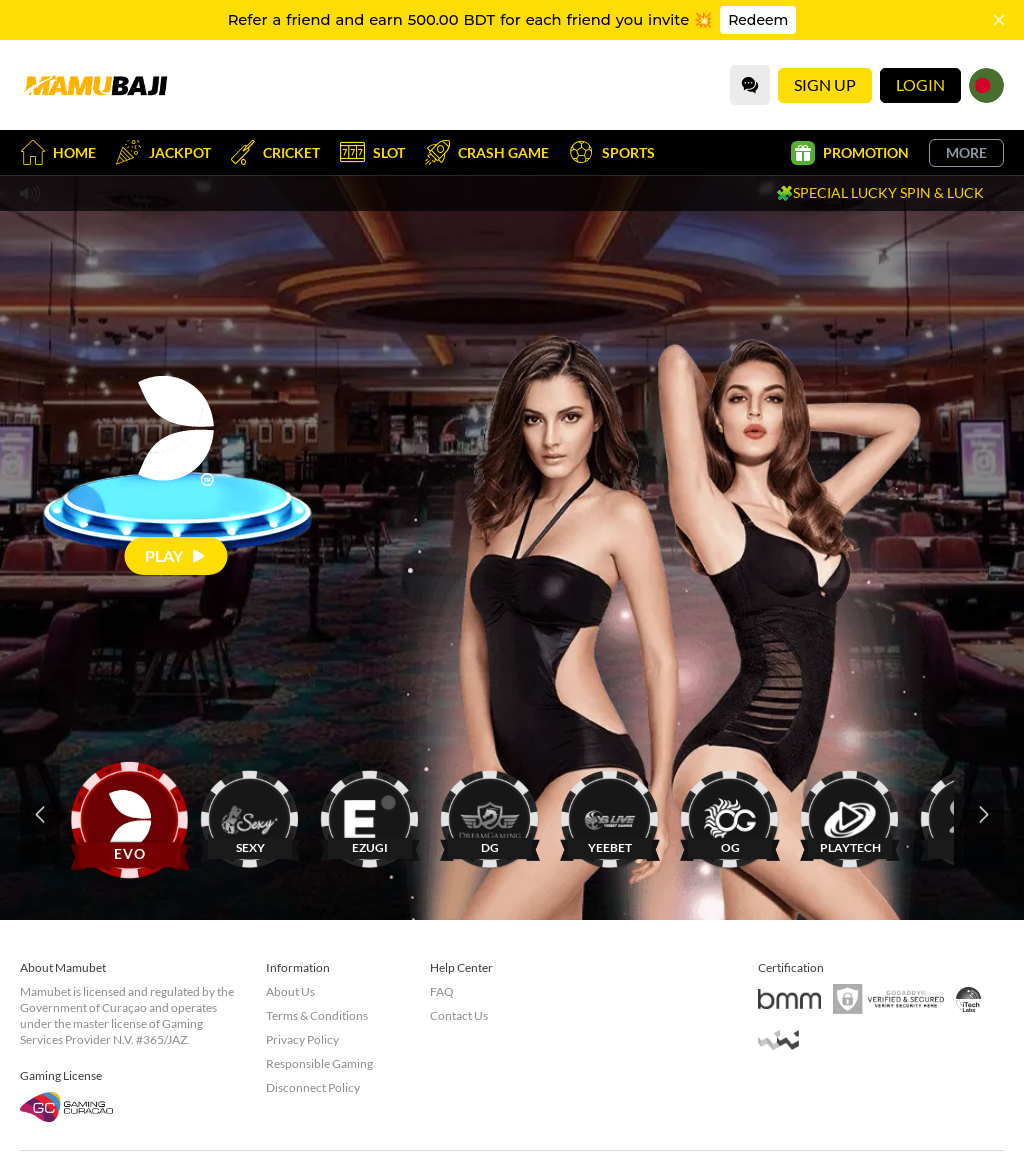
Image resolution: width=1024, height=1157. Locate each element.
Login (920, 84)
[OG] (730, 814)
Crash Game (487, 152)
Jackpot (163, 152)
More (966, 152)
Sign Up (825, 84)
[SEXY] (250, 814)
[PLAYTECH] (850, 814)
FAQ (442, 991)
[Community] (750, 85)
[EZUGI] (370, 814)
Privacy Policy (302, 1039)
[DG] (490, 814)
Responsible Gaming (319, 1063)
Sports (612, 152)
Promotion (850, 153)
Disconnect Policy (313, 1087)
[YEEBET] (610, 814)
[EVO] (130, 814)
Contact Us (459, 1015)
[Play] (176, 555)
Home (58, 152)
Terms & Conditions (317, 1015)
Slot (372, 152)
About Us (290, 991)
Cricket (275, 152)
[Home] (95, 85)
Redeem (758, 20)
